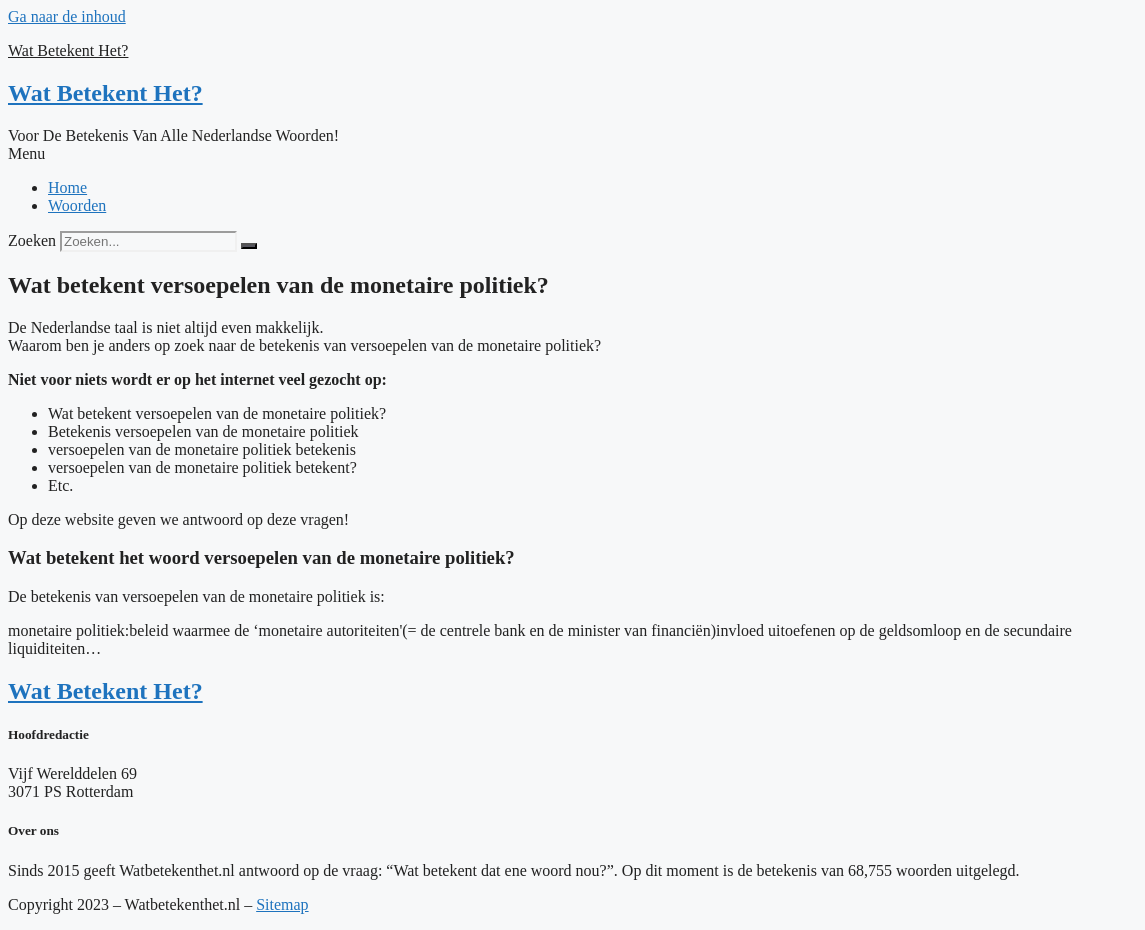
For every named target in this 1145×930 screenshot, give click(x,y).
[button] (572, 154)
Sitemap (282, 904)
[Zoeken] (249, 246)
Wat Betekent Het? (68, 50)
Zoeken (32, 240)
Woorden (77, 205)
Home (67, 187)
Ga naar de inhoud (67, 16)
